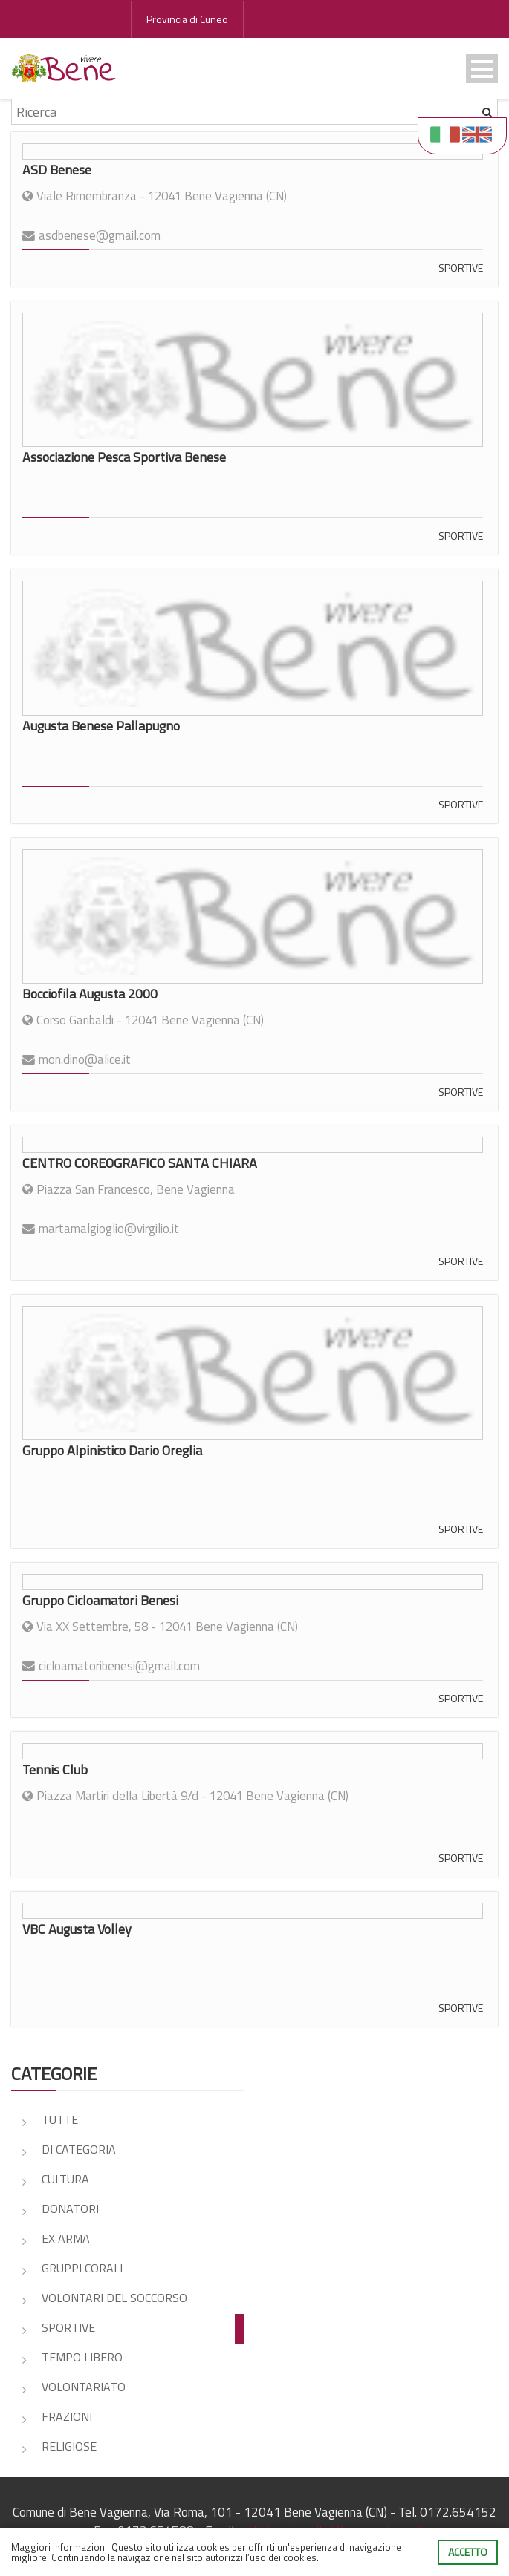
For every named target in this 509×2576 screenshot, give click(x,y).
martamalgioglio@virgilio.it (109, 1228)
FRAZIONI (67, 2416)
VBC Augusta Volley (77, 1929)
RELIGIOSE (69, 2446)
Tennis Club (55, 1769)
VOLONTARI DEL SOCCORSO (114, 2298)
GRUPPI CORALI (82, 2268)
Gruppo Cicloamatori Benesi (100, 1600)
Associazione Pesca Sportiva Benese (124, 457)
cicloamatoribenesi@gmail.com (119, 1666)
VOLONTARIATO (84, 2387)
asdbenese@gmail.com (100, 235)
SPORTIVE (460, 267)
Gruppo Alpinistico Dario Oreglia (112, 1450)
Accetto (467, 2552)
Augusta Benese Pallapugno (101, 726)
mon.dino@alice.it (85, 1059)
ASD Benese (56, 170)
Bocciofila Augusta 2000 (90, 994)
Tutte (60, 2119)
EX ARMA (66, 2238)
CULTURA (65, 2179)
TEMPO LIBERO (82, 2357)
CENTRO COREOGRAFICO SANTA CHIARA (139, 1163)
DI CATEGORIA (79, 2149)
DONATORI (70, 2208)
